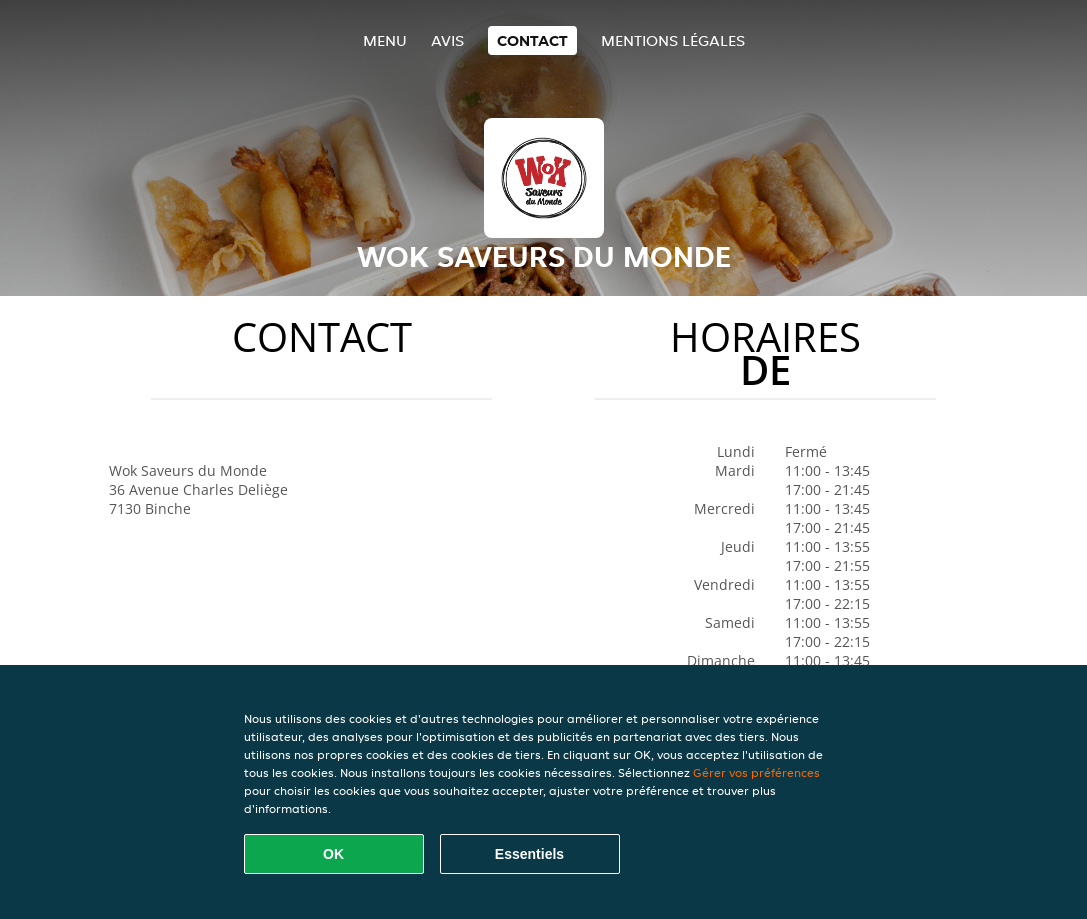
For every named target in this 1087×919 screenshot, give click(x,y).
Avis (447, 40)
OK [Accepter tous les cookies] (333, 854)
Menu (385, 40)
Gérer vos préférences (756, 772)
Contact (532, 40)
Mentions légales (673, 40)
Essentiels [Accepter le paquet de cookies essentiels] (529, 854)
